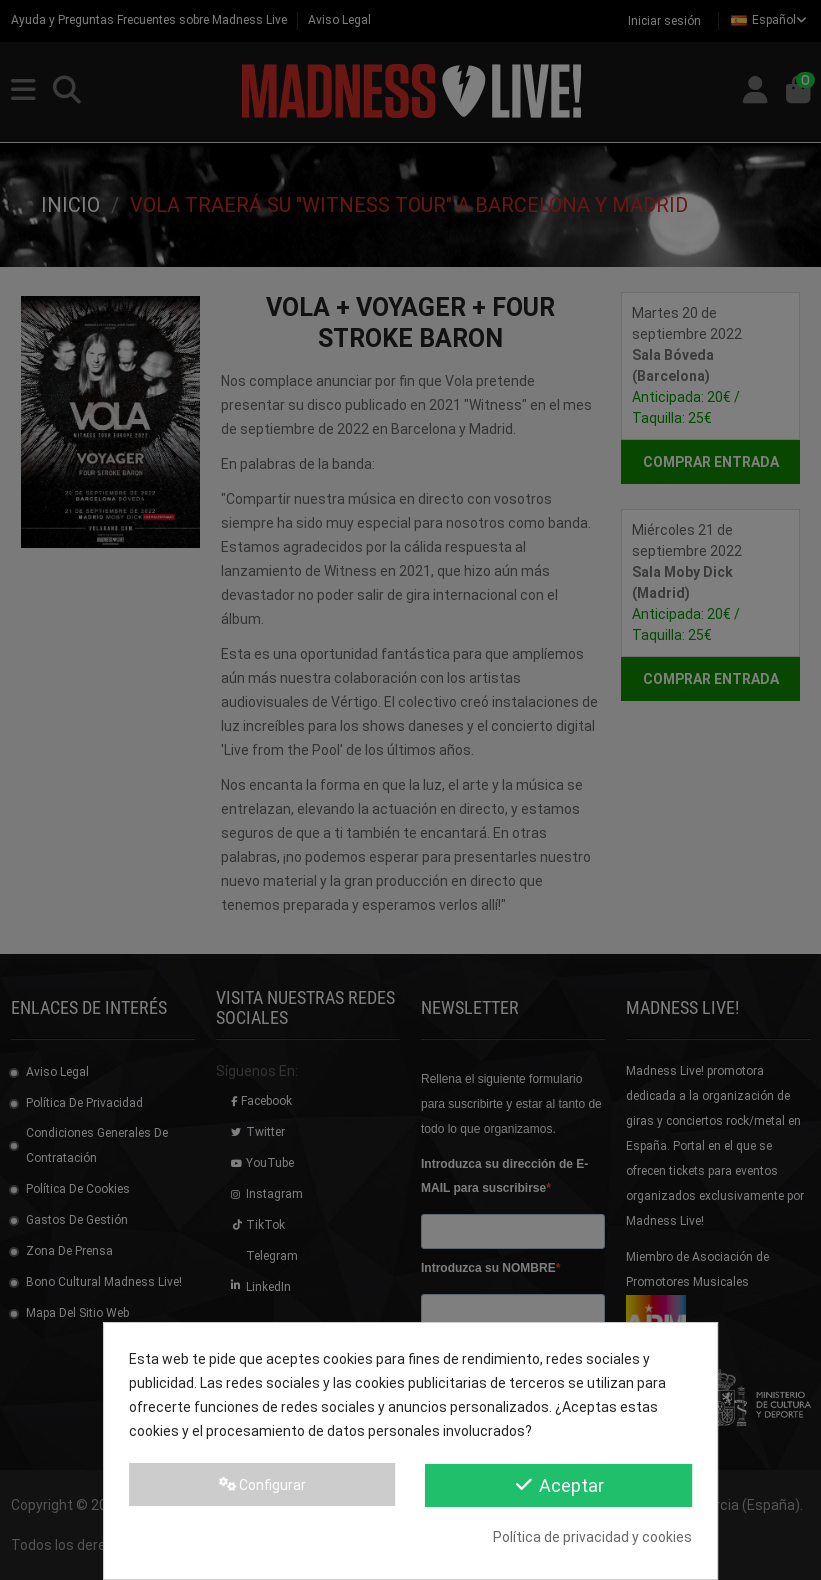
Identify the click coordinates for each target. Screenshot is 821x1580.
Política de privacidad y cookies (592, 1537)
